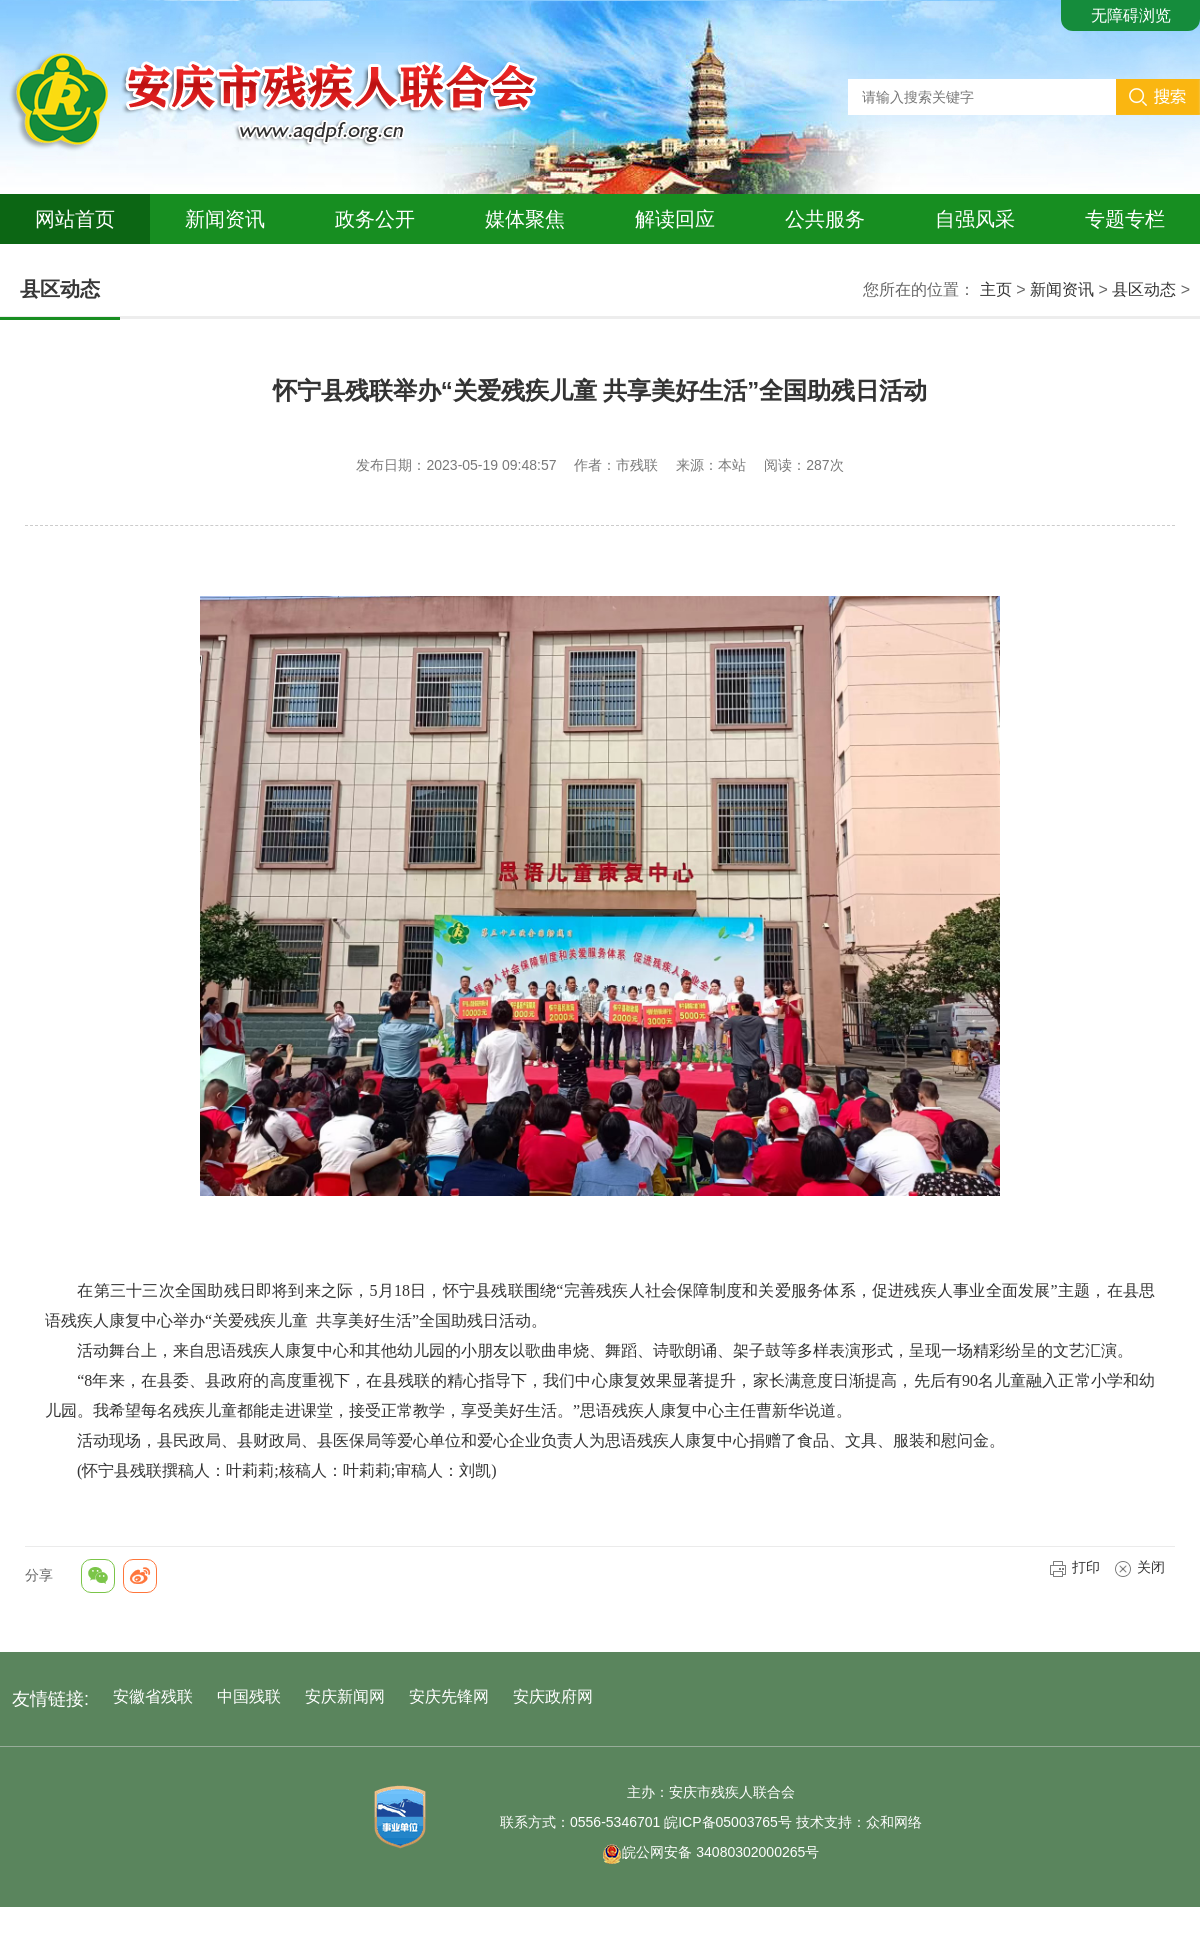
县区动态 (1144, 289)
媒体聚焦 (525, 219)
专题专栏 (1125, 219)
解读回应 (675, 219)
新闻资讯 (225, 219)
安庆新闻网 (345, 1696)
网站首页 (75, 219)
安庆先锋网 (449, 1696)
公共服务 (825, 219)
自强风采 (975, 219)
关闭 (1139, 1567)
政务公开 (375, 219)
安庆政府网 (553, 1696)
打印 (1074, 1567)
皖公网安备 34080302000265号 (710, 1852)
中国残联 (249, 1696)
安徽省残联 (153, 1696)
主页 (996, 289)
